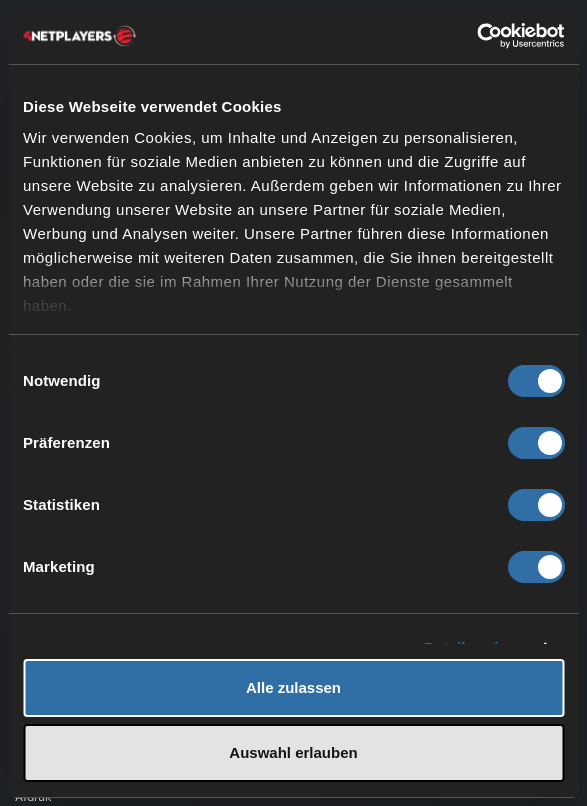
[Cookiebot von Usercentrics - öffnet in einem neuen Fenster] (476, 36)
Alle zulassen (293, 687)
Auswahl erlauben (293, 752)
